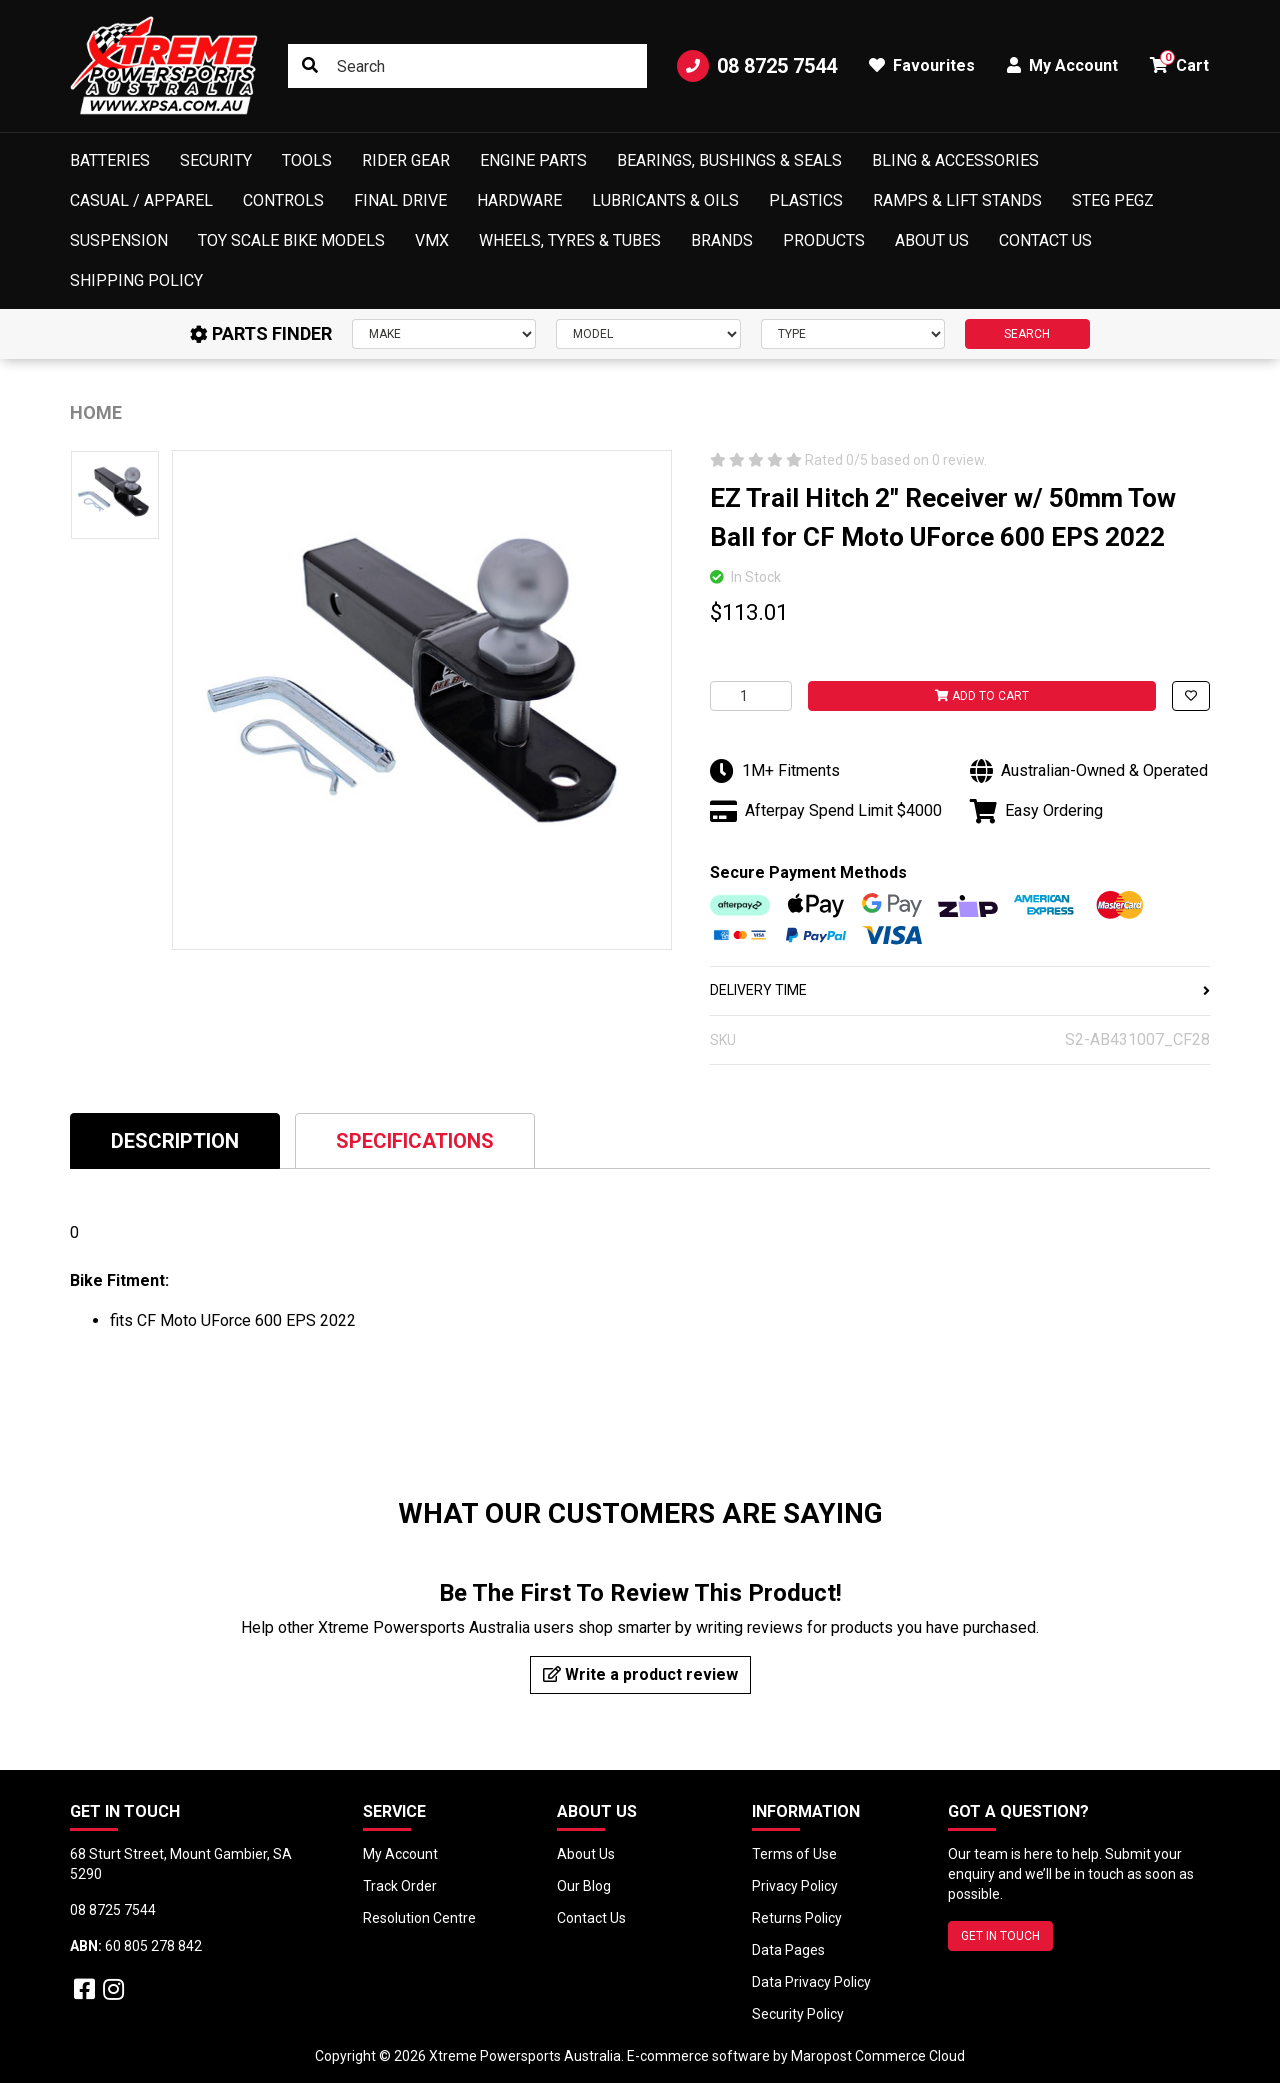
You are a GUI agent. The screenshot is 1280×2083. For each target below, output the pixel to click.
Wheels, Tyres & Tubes (570, 240)
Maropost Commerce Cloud (878, 2056)
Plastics (806, 200)
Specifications (415, 1141)
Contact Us (1045, 240)
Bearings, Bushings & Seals (729, 160)
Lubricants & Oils (665, 200)
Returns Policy (797, 1918)
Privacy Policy (795, 1886)
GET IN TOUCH (1000, 1936)
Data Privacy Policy (811, 1982)
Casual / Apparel (141, 200)
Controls (283, 200)
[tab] (175, 1140)
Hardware (519, 200)
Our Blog (584, 1886)
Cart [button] (1179, 62)
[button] (1191, 696)
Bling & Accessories (955, 160)
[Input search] (467, 66)
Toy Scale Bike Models (291, 240)
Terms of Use (794, 1854)
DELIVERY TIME (960, 990)
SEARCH (1027, 334)
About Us (932, 240)
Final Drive (400, 200)
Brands (722, 240)
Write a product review (640, 1674)
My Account (400, 1854)
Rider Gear (406, 160)
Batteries (110, 160)
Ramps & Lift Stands (957, 200)
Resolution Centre (419, 1918)
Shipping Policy (136, 280)
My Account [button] (1062, 65)
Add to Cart (982, 696)
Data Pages (788, 1950)
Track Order (400, 1886)
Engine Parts (533, 160)
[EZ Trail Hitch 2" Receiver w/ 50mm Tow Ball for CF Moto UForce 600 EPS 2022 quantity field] (751, 696)
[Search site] (310, 66)
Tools (307, 160)
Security (216, 160)
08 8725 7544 (757, 66)
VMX (432, 240)
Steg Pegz (1113, 200)
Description (175, 1141)
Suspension (119, 240)
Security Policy (798, 2014)
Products (824, 240)
